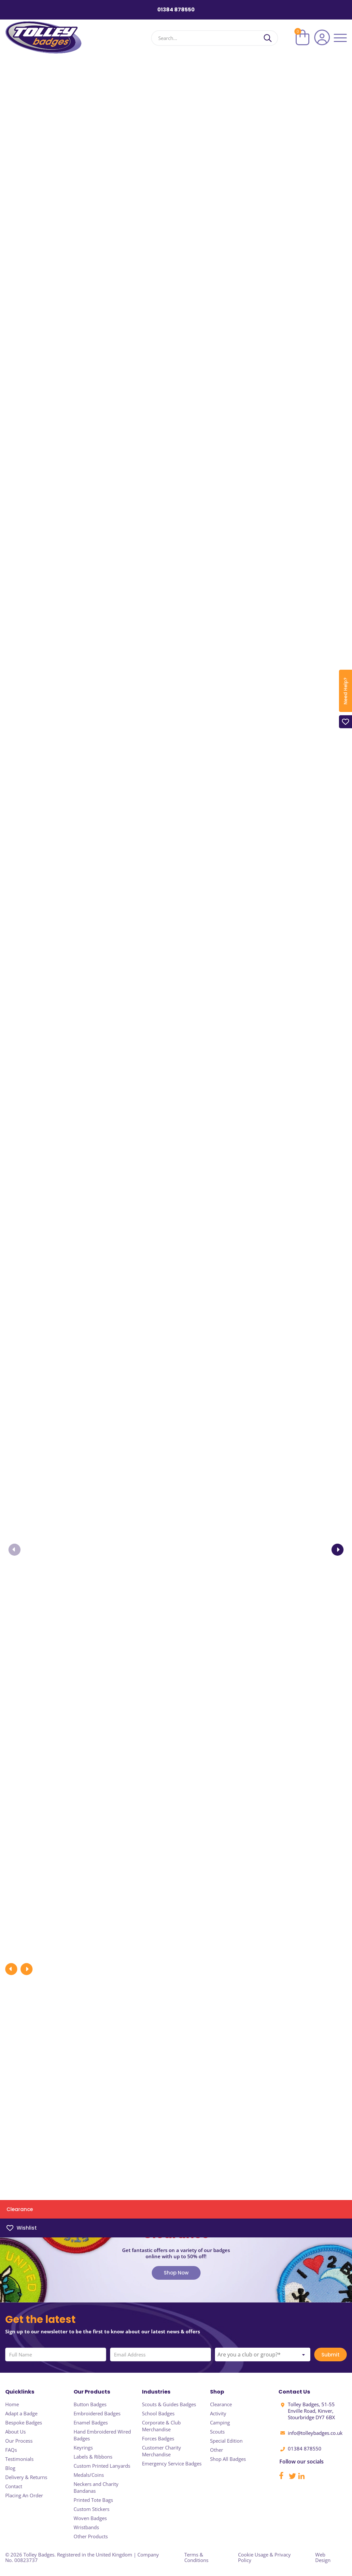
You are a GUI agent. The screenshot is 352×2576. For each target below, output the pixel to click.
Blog (10, 2468)
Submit (330, 2364)
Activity (218, 2413)
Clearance (20, 2209)
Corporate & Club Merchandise (161, 2426)
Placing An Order (24, 2495)
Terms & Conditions (196, 2557)
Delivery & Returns (26, 2477)
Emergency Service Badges (172, 2463)
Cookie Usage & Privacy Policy (264, 2557)
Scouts (217, 2431)
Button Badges (90, 2404)
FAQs (11, 2450)
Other (216, 2450)
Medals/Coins (89, 2475)
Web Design (323, 2557)
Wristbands (86, 2527)
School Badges (158, 2413)
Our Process (19, 2440)
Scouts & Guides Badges (169, 2404)
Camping (220, 2422)
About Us (15, 2431)
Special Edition (226, 2440)
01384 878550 (176, 10)
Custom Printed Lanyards (102, 2465)
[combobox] (262, 2364)
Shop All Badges (228, 2459)
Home (12, 2404)
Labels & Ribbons (93, 2456)
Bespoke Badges (23, 2422)
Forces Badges (158, 2438)
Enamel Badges (91, 2422)
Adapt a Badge (21, 2413)
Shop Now (176, 2282)
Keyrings (83, 2447)
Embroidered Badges (97, 2413)
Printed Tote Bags (93, 2500)
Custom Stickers (91, 2509)
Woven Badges (90, 2518)
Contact (13, 2486)
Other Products (91, 2536)
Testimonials (19, 2459)
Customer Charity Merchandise (161, 2451)
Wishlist (22, 2227)
